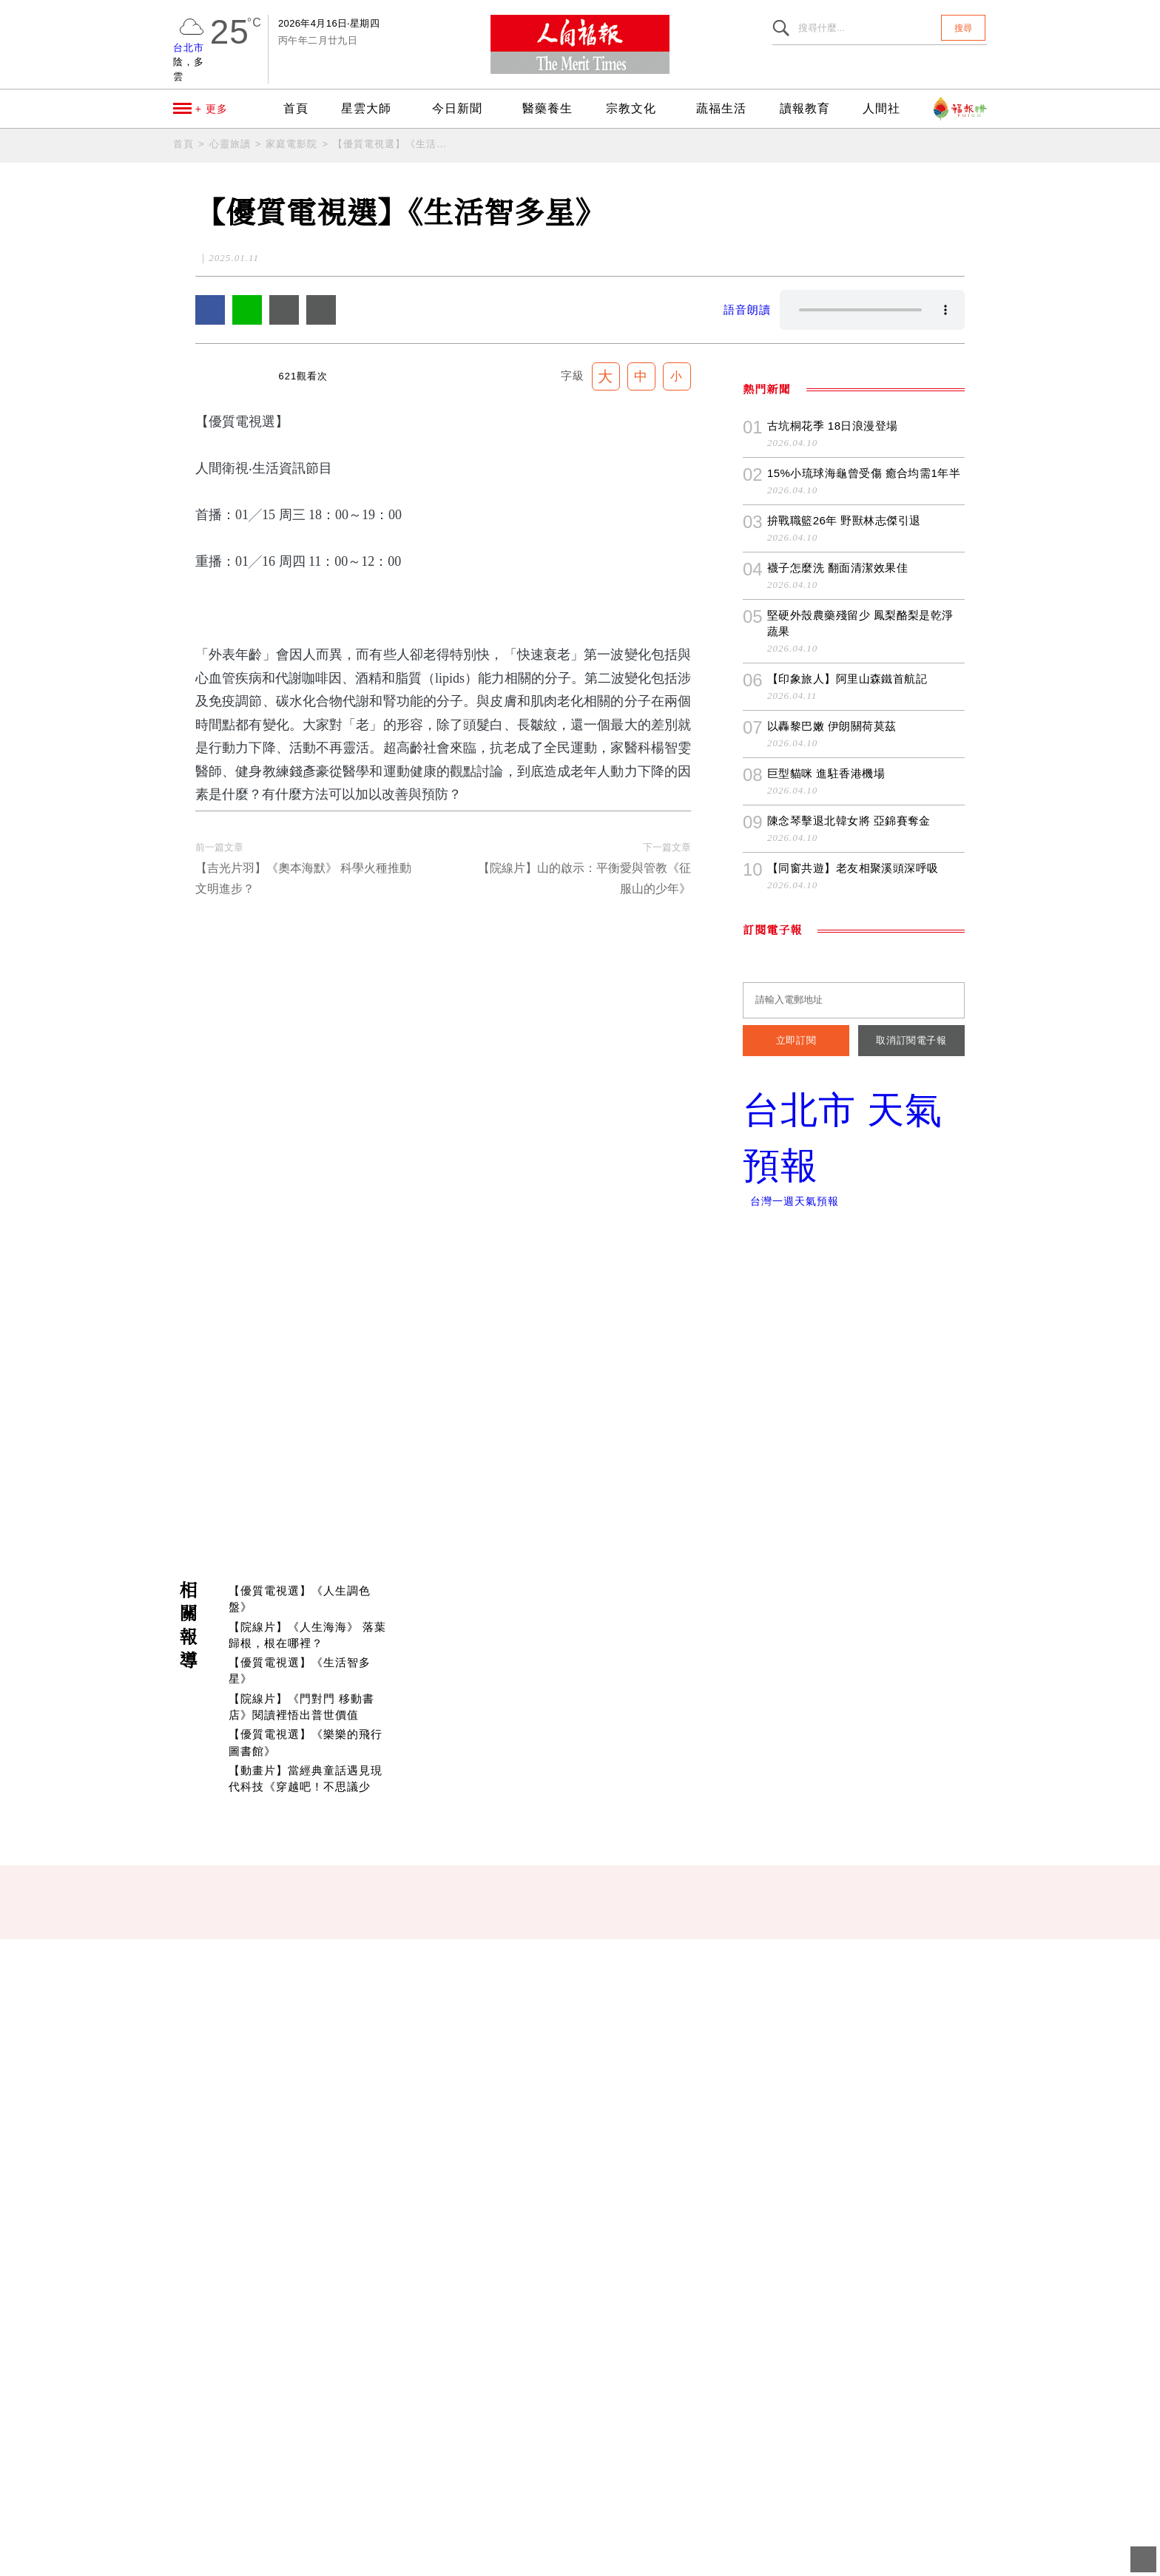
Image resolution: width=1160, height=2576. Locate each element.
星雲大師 (368, 108)
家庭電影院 (291, 144)
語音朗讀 (747, 309)
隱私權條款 (434, 2558)
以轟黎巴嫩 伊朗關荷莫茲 (831, 1169)
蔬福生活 (729, 108)
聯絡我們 (364, 2558)
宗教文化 (640, 108)
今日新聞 (464, 108)
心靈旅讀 (230, 144)
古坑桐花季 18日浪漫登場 (832, 869)
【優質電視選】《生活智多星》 (390, 144)
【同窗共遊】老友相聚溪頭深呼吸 (853, 1311)
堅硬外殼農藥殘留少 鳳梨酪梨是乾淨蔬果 (865, 1067)
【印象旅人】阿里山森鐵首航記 (847, 1122)
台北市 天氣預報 (854, 1582)
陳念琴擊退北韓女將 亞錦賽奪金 (848, 1264)
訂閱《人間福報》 (1040, 1395)
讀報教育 (810, 108)
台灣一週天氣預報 (790, 1644)
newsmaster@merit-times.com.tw (393, 2521)
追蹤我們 (1040, 1156)
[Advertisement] (580, 1915)
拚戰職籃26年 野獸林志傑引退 (844, 964)
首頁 (293, 108)
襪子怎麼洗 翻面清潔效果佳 (837, 1011)
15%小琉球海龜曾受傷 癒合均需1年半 (864, 916)
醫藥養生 (552, 108)
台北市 (188, 48)
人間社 (884, 108)
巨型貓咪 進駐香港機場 (825, 1217)
